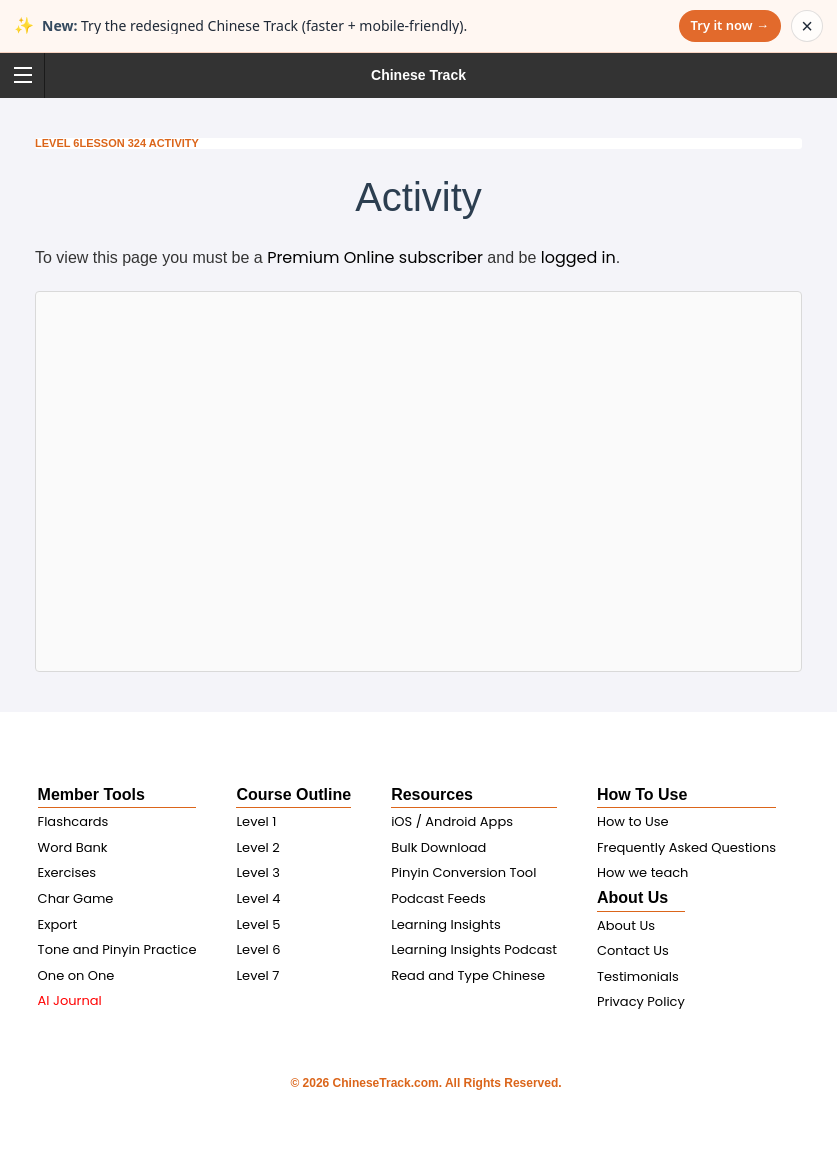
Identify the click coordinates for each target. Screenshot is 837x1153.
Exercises (67, 872)
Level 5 (258, 924)
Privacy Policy (641, 1001)
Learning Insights (446, 924)
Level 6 (57, 143)
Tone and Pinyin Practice (117, 949)
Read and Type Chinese (468, 975)
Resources (432, 794)
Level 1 (256, 821)
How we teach (642, 872)
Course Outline (293, 794)
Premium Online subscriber (375, 257)
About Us (632, 897)
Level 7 (257, 975)
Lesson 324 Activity (138, 143)
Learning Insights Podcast (474, 949)
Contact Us (633, 950)
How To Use (642, 794)
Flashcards (73, 821)
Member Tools (91, 794)
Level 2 (257, 847)
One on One (76, 975)
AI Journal (70, 1000)
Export (58, 924)
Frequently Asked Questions (686, 847)
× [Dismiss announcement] (807, 26)
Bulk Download (438, 847)
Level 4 (258, 898)
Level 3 (257, 872)
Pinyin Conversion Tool (463, 872)
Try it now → (730, 25)
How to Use (633, 821)
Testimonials (638, 976)
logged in (578, 257)
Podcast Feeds (438, 898)
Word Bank (73, 847)
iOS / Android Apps (452, 821)
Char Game (76, 898)
